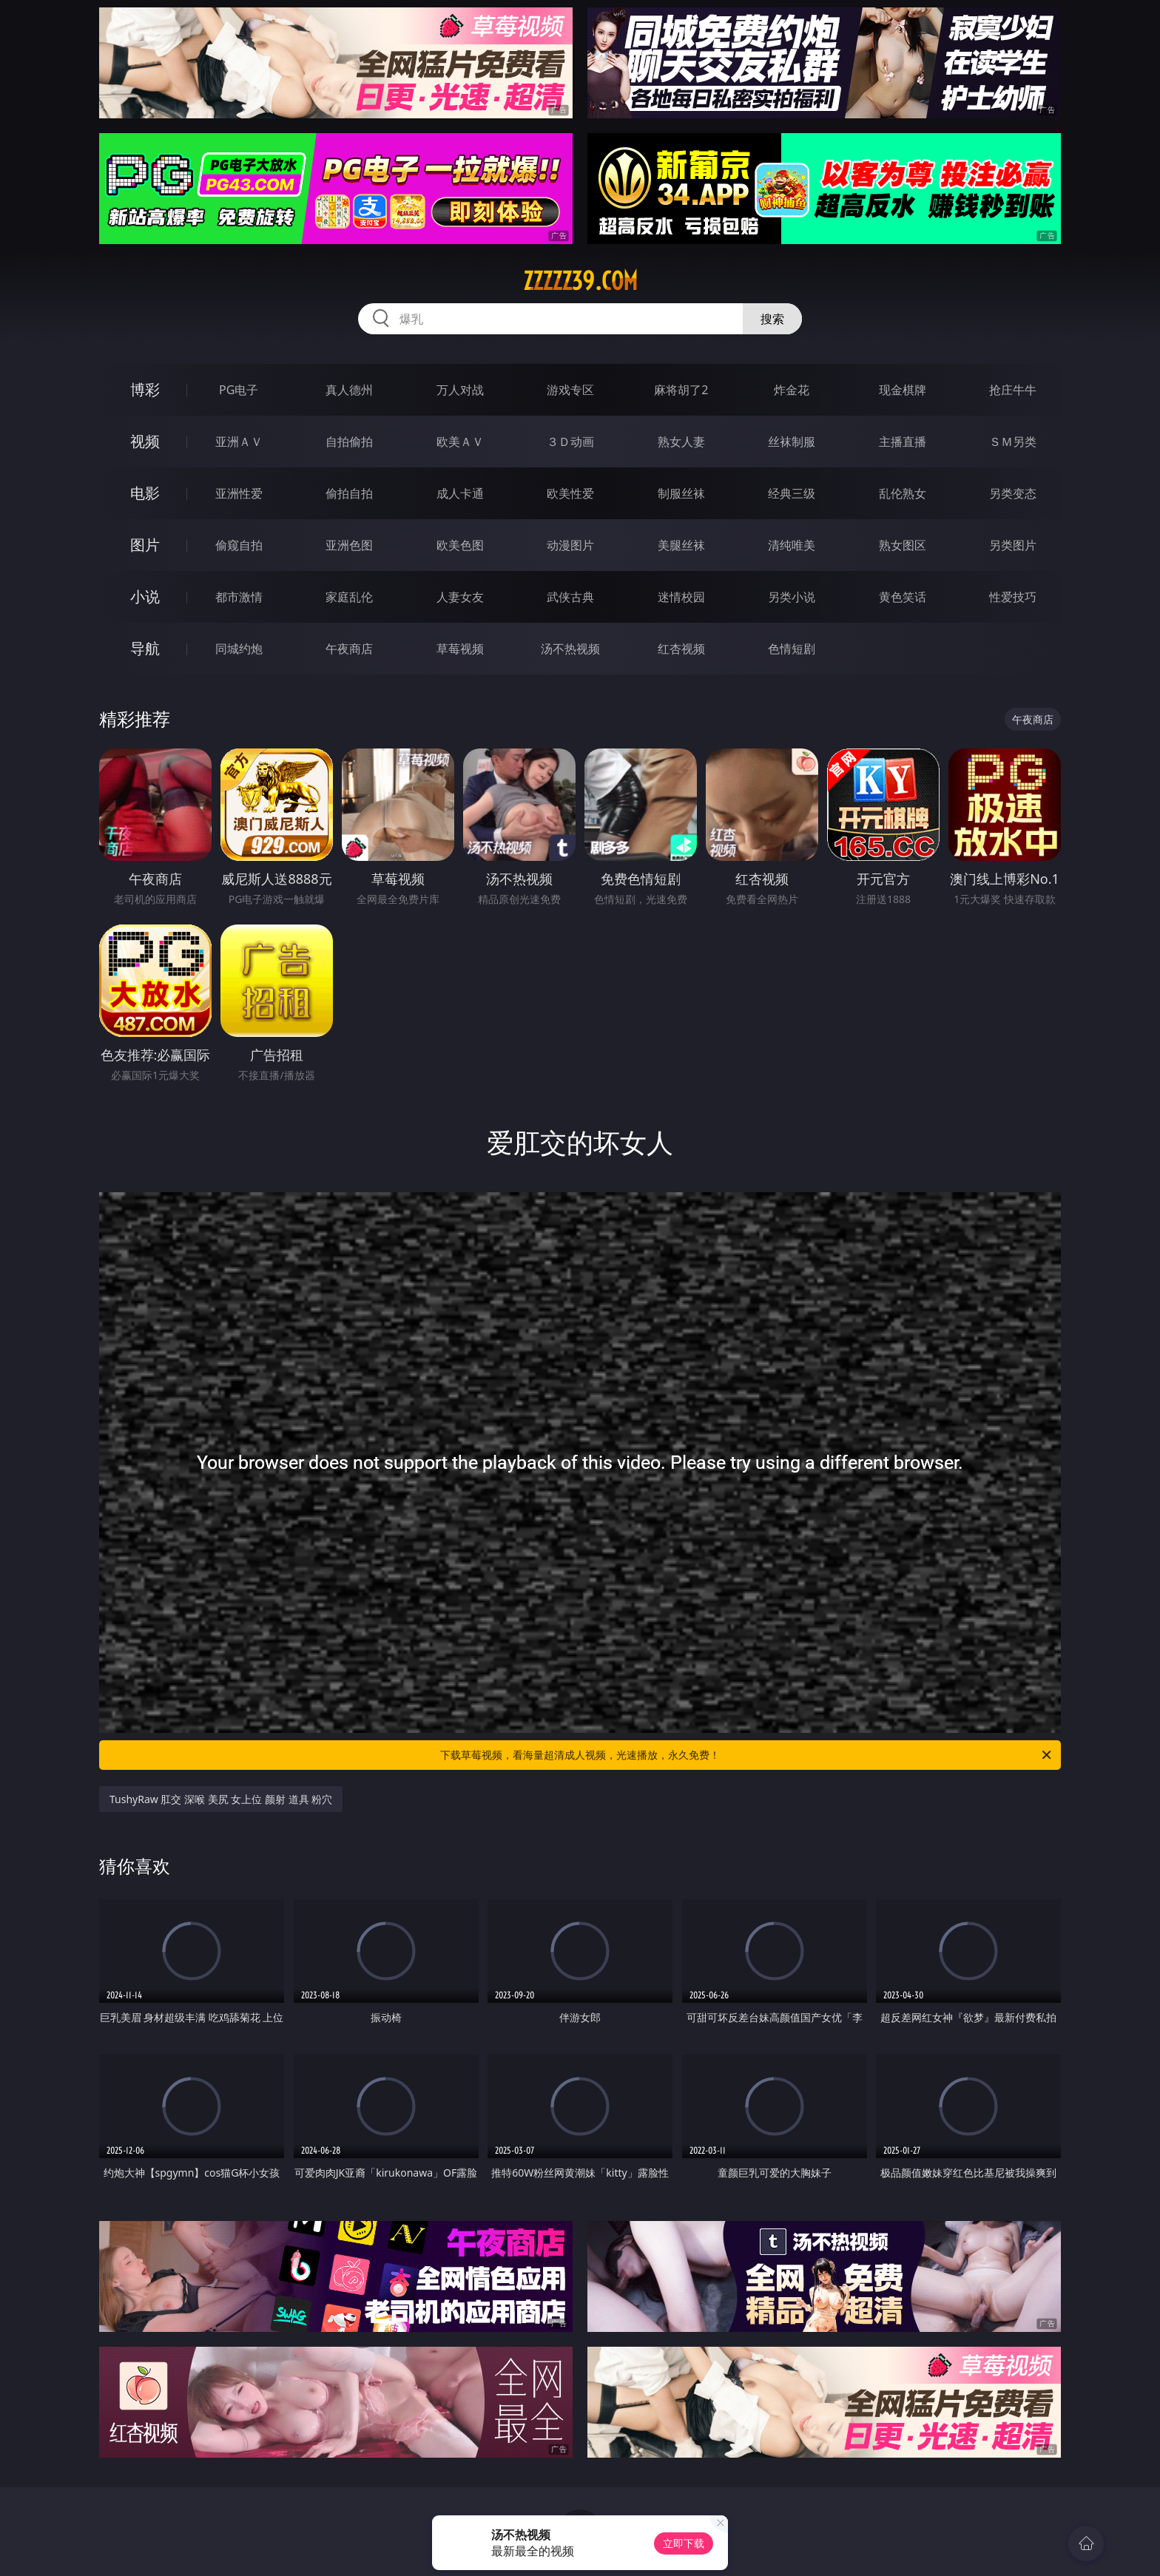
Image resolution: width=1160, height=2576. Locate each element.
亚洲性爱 (239, 493)
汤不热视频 (570, 648)
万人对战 (460, 390)
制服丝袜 (681, 493)
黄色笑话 (902, 597)
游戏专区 (570, 390)
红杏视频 (681, 648)
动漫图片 (570, 545)
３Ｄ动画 (570, 441)
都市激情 (239, 597)
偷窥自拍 (239, 545)
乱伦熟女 (902, 493)
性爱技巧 (1012, 597)
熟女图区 (902, 545)
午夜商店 (349, 648)
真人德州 (349, 390)
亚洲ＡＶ (239, 441)
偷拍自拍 (349, 493)
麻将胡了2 (681, 390)
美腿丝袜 (681, 545)
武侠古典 (570, 597)
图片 (145, 545)
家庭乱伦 (349, 597)
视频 (145, 441)
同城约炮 (239, 648)
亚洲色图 (349, 545)
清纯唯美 (791, 545)
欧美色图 (460, 545)
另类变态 (1012, 493)
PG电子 (238, 390)
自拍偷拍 (349, 441)
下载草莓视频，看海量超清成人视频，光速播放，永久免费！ (746, 1755)
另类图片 (1012, 545)
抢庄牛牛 (1012, 390)
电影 (145, 493)
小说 (145, 596)
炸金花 (791, 390)
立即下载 (683, 2543)
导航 (145, 648)
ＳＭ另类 (1012, 441)
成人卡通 (460, 493)
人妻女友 (460, 597)
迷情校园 (681, 597)
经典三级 (791, 493)
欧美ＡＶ (460, 441)
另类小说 (791, 597)
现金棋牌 (902, 390)
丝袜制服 (791, 441)
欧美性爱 (570, 493)
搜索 (772, 319)
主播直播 (902, 441)
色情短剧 (791, 648)
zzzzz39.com (580, 281)
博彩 (145, 389)
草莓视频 (460, 648)
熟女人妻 (681, 441)
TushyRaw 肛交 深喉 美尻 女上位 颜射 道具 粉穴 (220, 1799)
